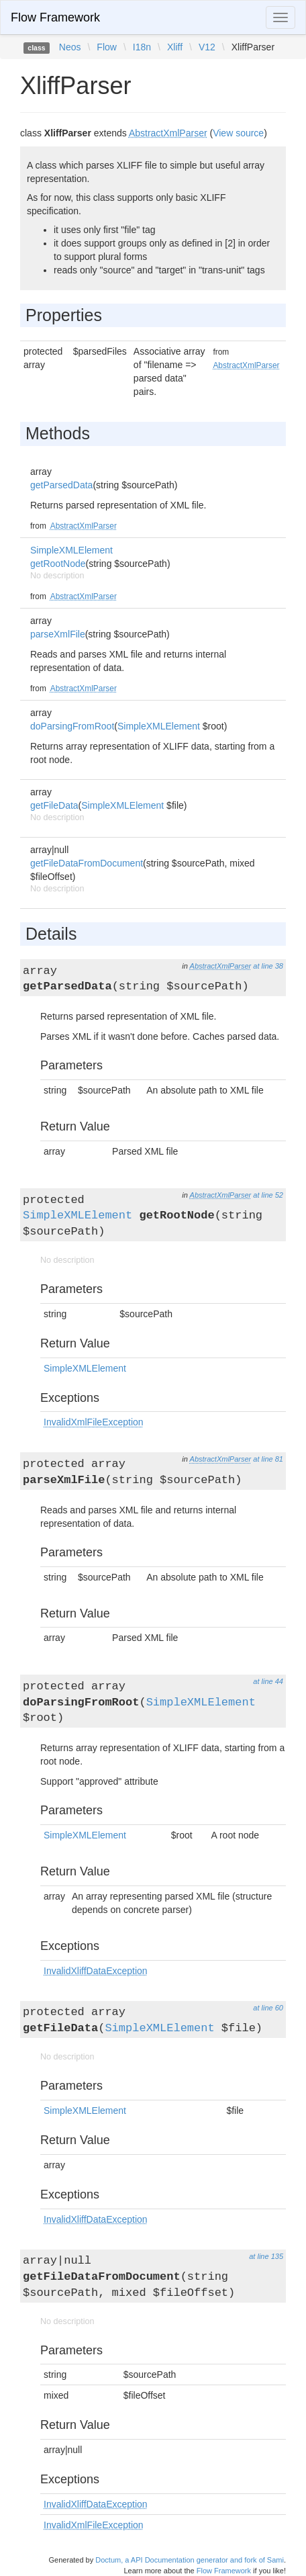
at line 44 (268, 1681)
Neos (70, 47)
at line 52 (268, 1195)
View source (238, 133)
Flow (107, 47)
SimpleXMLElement (71, 550)
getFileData (54, 805)
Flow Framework (55, 17)
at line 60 (268, 2008)
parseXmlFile (57, 634)
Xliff (175, 47)
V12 (207, 47)
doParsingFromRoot (72, 726)
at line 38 (268, 966)
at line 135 (266, 2256)
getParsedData (61, 485)
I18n (142, 47)
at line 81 (268, 1459)
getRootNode (58, 563)
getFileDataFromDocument (86, 863)
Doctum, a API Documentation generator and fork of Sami (189, 2560)
